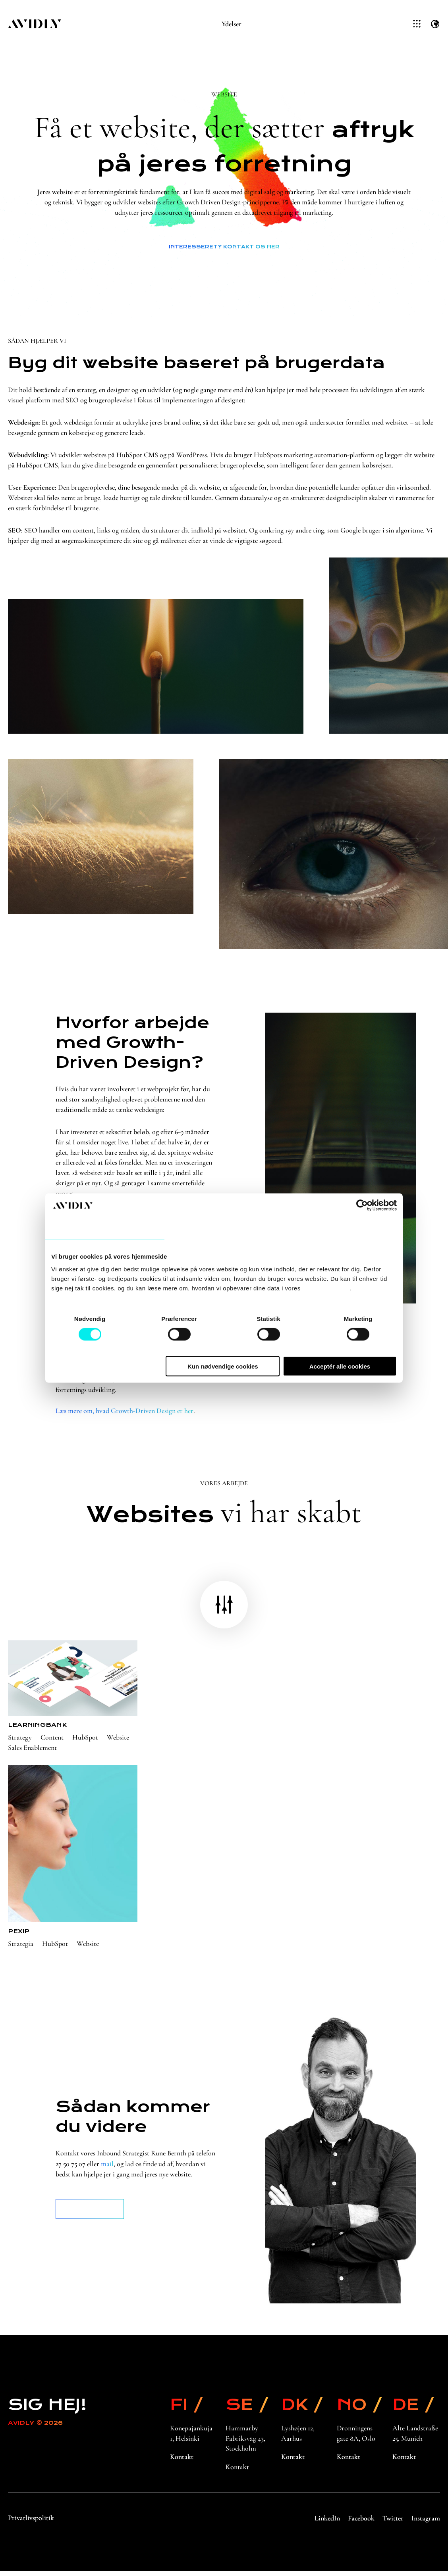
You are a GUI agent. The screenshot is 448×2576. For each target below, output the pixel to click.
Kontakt (181, 2462)
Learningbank (37, 1730)
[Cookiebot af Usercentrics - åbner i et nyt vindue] (362, 1205)
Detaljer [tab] (221, 1228)
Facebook (361, 2523)
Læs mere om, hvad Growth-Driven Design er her (124, 1416)
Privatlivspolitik (31, 2523)
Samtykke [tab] (102, 1228)
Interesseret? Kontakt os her (224, 247)
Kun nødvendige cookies (222, 1366)
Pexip (18, 1936)
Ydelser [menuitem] (231, 23)
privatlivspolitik (326, 1287)
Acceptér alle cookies (339, 1366)
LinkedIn (327, 2523)
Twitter (393, 2523)
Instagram (425, 2523)
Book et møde (90, 2214)
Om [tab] (340, 1228)
